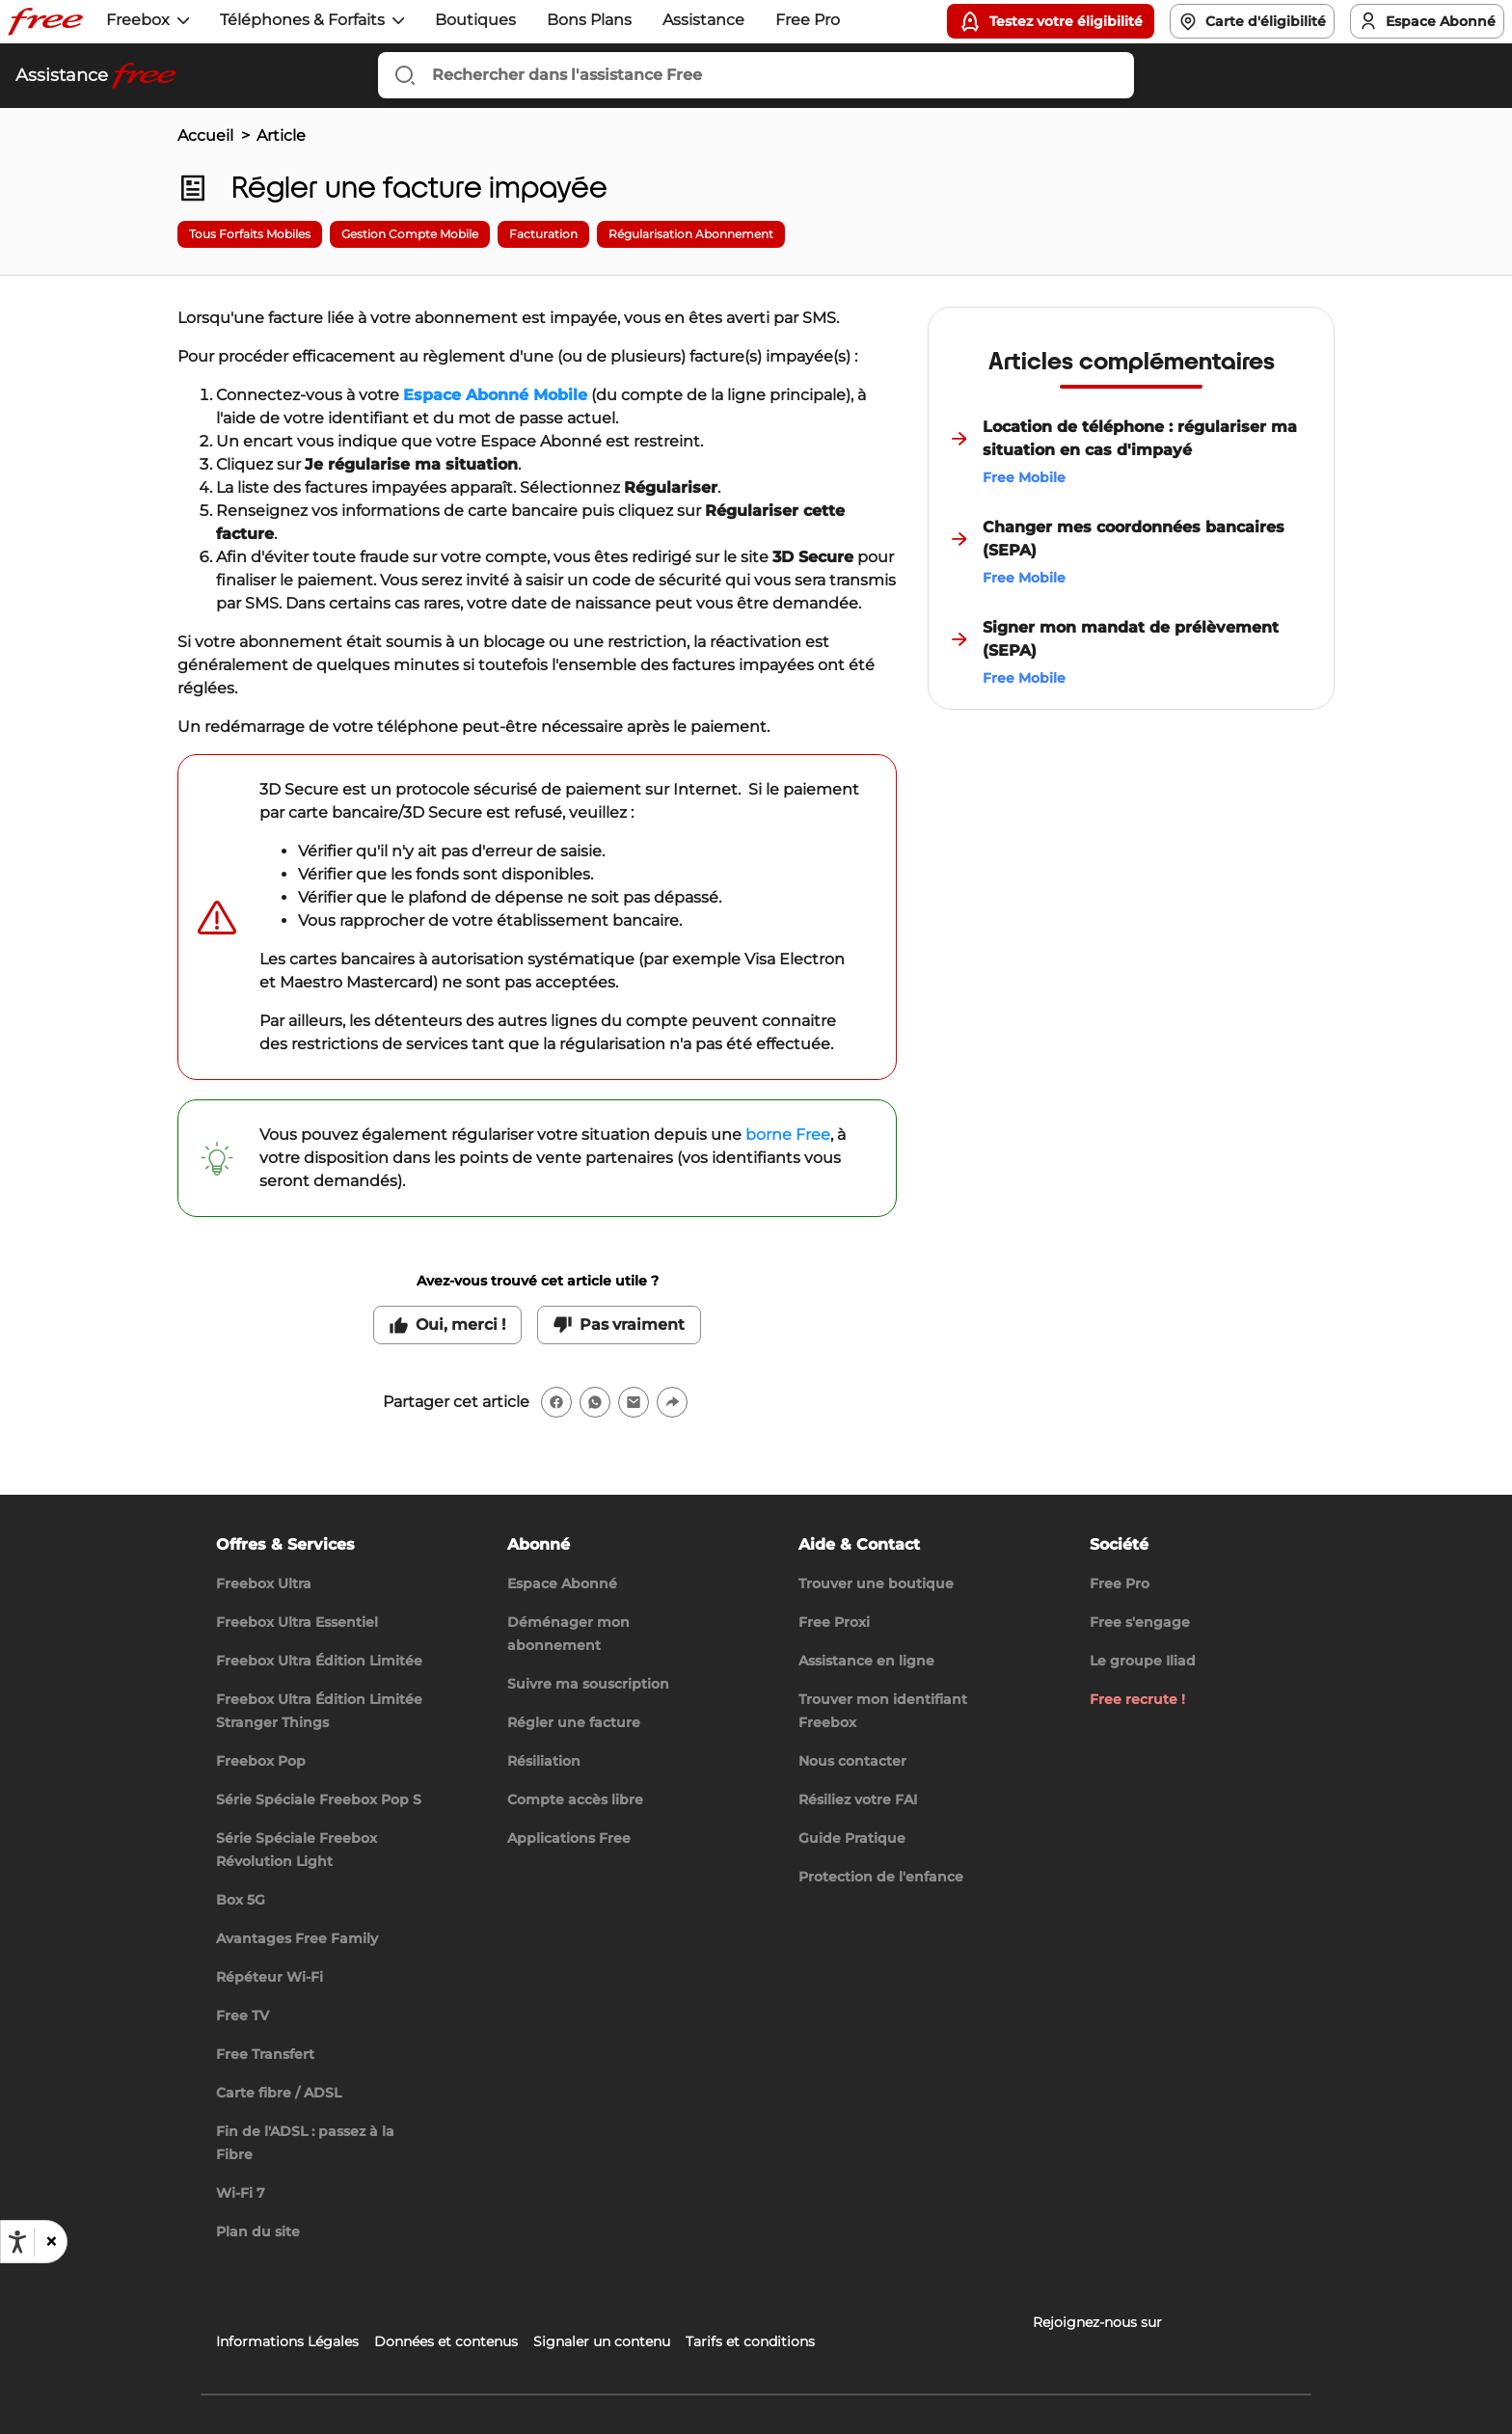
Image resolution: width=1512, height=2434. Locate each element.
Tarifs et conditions (750, 2341)
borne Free (787, 1134)
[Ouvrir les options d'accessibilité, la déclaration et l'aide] (17, 2242)
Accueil (205, 135)
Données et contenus (446, 2341)
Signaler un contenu (601, 2341)
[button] (50, 2242)
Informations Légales (287, 2341)
